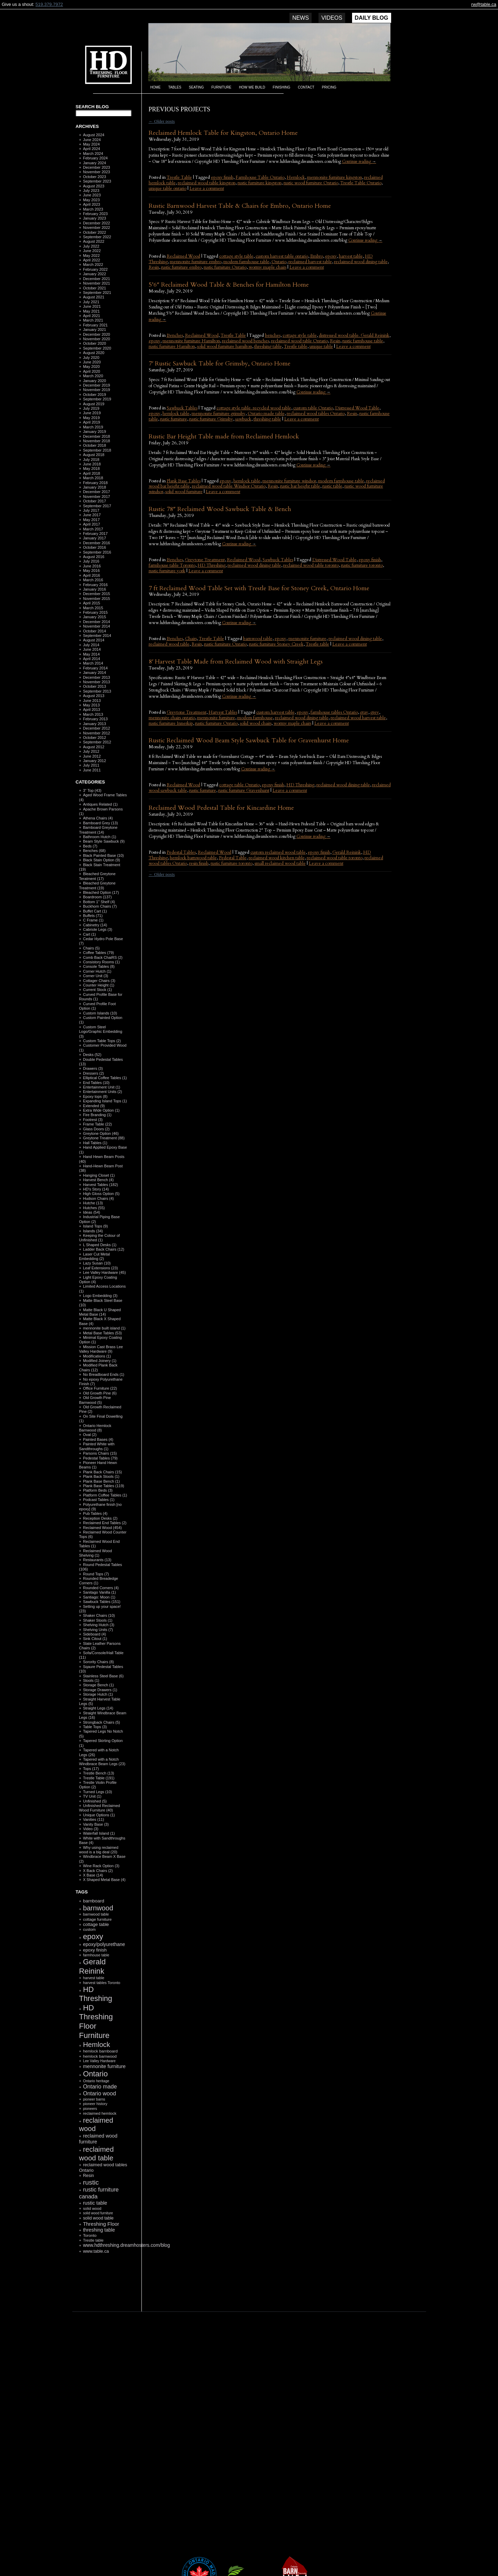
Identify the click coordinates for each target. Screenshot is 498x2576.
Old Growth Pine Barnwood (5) (95, 1400)
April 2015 (91, 603)
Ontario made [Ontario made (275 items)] (100, 2086)
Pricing (329, 87)
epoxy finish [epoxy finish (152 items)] (95, 1950)
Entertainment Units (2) (102, 1092)
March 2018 (93, 478)
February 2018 (95, 483)
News (300, 18)
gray (364, 712)
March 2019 (93, 427)
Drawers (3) (93, 1068)
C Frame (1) (93, 920)
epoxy (331, 256)
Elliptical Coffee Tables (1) (105, 1078)
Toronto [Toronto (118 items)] (89, 2235)
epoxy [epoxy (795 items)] (93, 1936)
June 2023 (92, 195)
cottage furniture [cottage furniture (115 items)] (97, 1919)
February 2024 (95, 158)
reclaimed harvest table (310, 262)
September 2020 (97, 348)
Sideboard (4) (94, 1634)
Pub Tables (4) (95, 1513)
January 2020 (94, 381)
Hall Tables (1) (95, 1143)
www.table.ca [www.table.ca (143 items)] (96, 2251)
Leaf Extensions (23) (100, 1268)
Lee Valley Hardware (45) (104, 1272)
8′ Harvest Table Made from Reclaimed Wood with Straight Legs (236, 661)
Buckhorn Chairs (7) (100, 906)
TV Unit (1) (92, 1796)
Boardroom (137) (97, 897)
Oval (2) (89, 1435)
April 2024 (91, 149)
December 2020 (96, 334)
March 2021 (93, 320)
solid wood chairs (255, 723)
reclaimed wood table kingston (207, 183)
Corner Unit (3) (95, 976)
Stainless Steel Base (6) (103, 1676)
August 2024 (93, 135)
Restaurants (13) (97, 1560)
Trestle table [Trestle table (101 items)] (93, 2240)
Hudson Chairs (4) (98, 1198)
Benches (175, 335)
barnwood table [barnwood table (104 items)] (96, 1914)
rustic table (332, 486)
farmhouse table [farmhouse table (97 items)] (96, 1955)
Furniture (221, 87)
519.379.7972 (49, 4)
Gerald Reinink (346, 852)
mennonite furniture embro (195, 262)
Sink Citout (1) (95, 1639)
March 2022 (93, 264)
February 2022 (95, 269)
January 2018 (94, 487)
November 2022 (96, 227)
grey (374, 712)
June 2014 (92, 649)
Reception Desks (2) (100, 1518)
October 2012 (94, 737)
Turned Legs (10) (97, 1792)
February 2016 (95, 585)
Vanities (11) (93, 1819)
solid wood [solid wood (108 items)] (92, 2208)
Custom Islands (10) (100, 1013)
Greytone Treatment (205, 560)
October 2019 (94, 394)
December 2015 (96, 594)
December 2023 (96, 167)
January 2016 (94, 589)
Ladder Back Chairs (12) (103, 1249)
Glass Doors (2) (96, 1129)
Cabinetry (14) (95, 925)
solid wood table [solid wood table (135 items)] (98, 2218)
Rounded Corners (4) (101, 1588)
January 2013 (94, 724)
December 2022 (96, 223)
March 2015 (93, 608)
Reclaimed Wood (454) (102, 1528)
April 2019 (91, 422)
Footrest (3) (93, 1120)
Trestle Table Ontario (360, 183)
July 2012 (91, 751)
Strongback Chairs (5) (101, 1722)
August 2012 (93, 747)
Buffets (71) (93, 916)
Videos (331, 18)
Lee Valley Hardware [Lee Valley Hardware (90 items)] (99, 2061)
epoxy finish (222, 177)
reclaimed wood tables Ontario (316, 413)
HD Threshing (103, 64)
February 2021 (95, 325)
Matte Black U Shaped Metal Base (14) (100, 1312)
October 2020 (94, 343)
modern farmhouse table (246, 262)
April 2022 (91, 260)
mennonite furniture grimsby (219, 413)
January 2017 (94, 538)
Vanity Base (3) (96, 1824)
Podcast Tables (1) (98, 1500)
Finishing (281, 87)
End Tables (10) (96, 1083)
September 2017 (97, 506)
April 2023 (91, 204)
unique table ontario (167, 188)
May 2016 (91, 570)
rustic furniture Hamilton (172, 346)
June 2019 (92, 413)
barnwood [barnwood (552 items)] (98, 1908)
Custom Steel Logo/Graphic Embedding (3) (100, 1031)
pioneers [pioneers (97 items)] (90, 2108)
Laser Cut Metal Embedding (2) (94, 1256)
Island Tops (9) (95, 1226)
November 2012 (96, 733)
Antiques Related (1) (100, 804)
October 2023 (94, 177)
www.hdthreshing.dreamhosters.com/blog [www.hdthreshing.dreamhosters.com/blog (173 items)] (126, 2245)
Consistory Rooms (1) (101, 962)
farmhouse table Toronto (172, 565)
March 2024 (93, 153)
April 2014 (91, 659)
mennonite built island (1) (104, 1328)
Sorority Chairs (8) (98, 1662)
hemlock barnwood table (193, 858)
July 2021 (91, 302)
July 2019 (91, 408)
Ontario (278, 262)
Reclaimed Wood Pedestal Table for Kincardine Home (221, 808)
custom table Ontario (313, 408)
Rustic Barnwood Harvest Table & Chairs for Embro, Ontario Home (240, 206)
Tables (175, 87)
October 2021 (94, 288)
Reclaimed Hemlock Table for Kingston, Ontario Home (223, 133)
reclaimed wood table (169, 644)
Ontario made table (266, 413)
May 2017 (91, 520)
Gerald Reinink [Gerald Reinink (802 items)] (92, 1966)
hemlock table (176, 413)
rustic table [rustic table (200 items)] (95, 2203)
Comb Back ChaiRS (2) (102, 957)
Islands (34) (93, 1231)
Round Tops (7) (96, 1574)
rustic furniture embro (181, 267)
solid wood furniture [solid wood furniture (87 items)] (98, 2213)
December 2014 (96, 622)
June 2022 (92, 251)
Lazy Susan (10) (97, 1263)
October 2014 (94, 631)
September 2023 (97, 181)
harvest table (351, 256)
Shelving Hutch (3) (98, 1625)
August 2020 (93, 353)
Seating (196, 87)
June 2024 (92, 140)
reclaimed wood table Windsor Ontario (229, 486)
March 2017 (93, 529)
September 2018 (97, 450)
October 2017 (94, 501)
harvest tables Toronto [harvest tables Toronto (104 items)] (101, 1983)
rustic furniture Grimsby (211, 419)
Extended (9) (94, 1106)
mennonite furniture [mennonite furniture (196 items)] (104, 2066)
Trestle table (295, 346)
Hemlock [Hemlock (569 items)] (96, 2044)
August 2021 (93, 297)
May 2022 (91, 255)
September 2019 (97, 399)
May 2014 (91, 654)
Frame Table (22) (97, 1124)
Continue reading (359, 161)
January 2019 (94, 431)
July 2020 (91, 357)
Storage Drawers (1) (100, 1690)
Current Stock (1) (97, 990)
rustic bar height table (300, 486)
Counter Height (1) (98, 985)
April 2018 (91, 473)
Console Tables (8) (99, 966)
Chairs (191, 639)
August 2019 (93, 404)
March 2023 (93, 209)
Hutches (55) (94, 1208)
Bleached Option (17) (101, 892)
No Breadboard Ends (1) (103, 1374)
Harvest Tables (223, 712)
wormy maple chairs (267, 267)
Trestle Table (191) (98, 1778)
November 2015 (96, 598)
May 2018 (91, 468)
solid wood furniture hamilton (224, 346)
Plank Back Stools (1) (101, 1476)
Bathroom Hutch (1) (99, 837)
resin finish (199, 863)
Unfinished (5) (95, 1801)
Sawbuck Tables (182, 408)
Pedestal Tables (181, 852)
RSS (100, 2295)
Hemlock (296, 177)
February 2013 (95, 719)
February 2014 (95, 668)
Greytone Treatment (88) (103, 1138)
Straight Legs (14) (98, 1708)
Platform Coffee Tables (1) (105, 1495)
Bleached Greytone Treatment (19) (97, 885)
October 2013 (94, 686)
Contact (306, 87)
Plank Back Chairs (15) (102, 1472)
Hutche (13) (93, 1203)
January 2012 (94, 761)
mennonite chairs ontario (172, 718)
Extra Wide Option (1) (101, 1110)
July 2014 (91, 645)
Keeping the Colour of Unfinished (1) (99, 1237)
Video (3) (90, 1829)
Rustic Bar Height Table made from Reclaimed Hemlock (224, 436)
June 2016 (92, 566)
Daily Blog (371, 18)
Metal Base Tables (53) (102, 1333)
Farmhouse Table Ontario (260, 177)
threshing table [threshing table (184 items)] (99, 2230)
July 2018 (91, 459)
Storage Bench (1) (98, 1685)
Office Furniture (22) (100, 1388)
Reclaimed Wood (183, 256)
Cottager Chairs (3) (99, 981)
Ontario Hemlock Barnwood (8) (95, 1428)
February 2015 (95, 612)
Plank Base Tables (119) (103, 1486)
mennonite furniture (307, 639)
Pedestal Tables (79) (100, 1458)
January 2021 (94, 329)
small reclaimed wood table (280, 863)
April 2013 (91, 709)
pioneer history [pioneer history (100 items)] (95, 2104)
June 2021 (92, 306)
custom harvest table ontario (282, 256)
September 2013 (97, 691)
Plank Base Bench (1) (101, 1481)
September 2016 (97, 552)
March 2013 (93, 714)
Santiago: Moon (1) (99, 1597)
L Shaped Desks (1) (100, 1245)
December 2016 (96, 543)
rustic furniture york (167, 571)
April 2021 (91, 316)
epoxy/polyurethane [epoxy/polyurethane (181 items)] (104, 1944)
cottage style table (236, 256)
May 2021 (91, 311)
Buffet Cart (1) (95, 911)
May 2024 (91, 144)
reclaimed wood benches (245, 341)
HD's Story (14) (96, 1189)
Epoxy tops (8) (95, 1096)
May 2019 (91, 418)
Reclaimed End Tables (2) (105, 1523)
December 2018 (96, 436)
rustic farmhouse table (362, 341)
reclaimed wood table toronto (311, 565)
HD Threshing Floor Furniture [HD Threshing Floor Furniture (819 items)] (96, 2021)
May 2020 (91, 366)
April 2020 (91, 371)
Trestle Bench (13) (98, 1773)
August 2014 (93, 640)
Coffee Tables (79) (98, 953)
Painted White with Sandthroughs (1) (97, 1446)
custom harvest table (275, 712)
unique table (321, 346)
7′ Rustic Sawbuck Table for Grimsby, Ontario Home (219, 363)
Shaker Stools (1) (97, 1620)
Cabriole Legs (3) (97, 929)
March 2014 (93, 663)
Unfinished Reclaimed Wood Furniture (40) (99, 1808)
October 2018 (94, 445)
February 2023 (95, 214)
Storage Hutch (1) (98, 1694)
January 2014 (94, 672)
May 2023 (91, 200)
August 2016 (93, 557)
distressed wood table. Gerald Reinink (354, 335)
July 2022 (91, 246)
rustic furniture (173, 419)
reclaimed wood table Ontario (299, 341)
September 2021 (97, 292)
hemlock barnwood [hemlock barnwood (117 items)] (100, 2056)
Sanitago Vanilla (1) (99, 1592)
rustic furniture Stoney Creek (276, 644)
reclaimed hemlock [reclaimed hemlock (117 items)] (100, 2113)
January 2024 (94, 163)
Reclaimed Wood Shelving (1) (95, 1553)
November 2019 (96, 390)
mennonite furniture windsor (289, 481)
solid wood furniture (184, 492)
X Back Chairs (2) (98, 1871)
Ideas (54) (91, 1212)
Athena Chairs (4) (98, 818)
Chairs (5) (91, 948)
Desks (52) (92, 1055)
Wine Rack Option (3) (101, 1866)
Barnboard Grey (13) (100, 823)
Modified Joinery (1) (100, 1361)
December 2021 (96, 279)
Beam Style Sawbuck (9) (103, 841)
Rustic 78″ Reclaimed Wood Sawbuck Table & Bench (220, 509)
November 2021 (96, 283)
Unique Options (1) (99, 1815)
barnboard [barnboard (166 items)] (93, 1900)
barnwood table (258, 639)
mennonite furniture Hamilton (191, 341)
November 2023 (96, 172)
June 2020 (92, 362)
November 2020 (96, 339)
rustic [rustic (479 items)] (91, 2182)
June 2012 (92, 756)
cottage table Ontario (239, 785)
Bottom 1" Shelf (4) (99, 902)
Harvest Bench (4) (98, 1180)
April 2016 (91, 575)
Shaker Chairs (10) (99, 1615)
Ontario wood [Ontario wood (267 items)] (99, 2093)
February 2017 (95, 533)
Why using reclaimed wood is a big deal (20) (99, 1849)
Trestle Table (179, 177)
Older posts (162, 121)
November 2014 (96, 626)
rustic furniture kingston (260, 183)
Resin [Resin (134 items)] (88, 2175)
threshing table (268, 346)
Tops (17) (91, 1769)
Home (155, 87)
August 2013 (93, 696)
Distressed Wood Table (357, 408)
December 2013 (96, 677)
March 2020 (93, 376)
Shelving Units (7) (98, 1630)
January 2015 (94, 617)
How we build (252, 87)
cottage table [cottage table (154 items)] (96, 1924)
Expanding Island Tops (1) (105, 1101)
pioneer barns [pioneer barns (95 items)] (94, 2099)
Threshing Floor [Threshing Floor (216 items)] (101, 2224)
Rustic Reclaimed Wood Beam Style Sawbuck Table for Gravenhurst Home (249, 740)
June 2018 (92, 464)
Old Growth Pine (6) (100, 1393)
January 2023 (94, 218)
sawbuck (243, 419)
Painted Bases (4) (98, 1439)
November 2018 (96, 441)
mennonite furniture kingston (334, 177)
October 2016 (94, 547)
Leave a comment (207, 188)
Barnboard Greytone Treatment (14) (98, 829)
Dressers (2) (93, 1073)
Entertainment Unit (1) (101, 1087)
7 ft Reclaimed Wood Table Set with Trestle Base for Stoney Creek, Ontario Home (259, 588)
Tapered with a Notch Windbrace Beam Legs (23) (102, 1761)
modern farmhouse (255, 718)
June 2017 (92, 515)
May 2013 (91, 705)
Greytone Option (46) (101, 1133)
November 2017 (96, 496)
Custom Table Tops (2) (102, 1041)
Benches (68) (94, 851)
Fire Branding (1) (97, 1115)
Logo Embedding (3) (100, 1296)
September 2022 (97, 237)
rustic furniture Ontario (225, 267)
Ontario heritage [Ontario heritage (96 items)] (96, 2081)
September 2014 (97, 635)
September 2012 (97, 742)
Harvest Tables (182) (100, 1185)
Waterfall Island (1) (99, 1833)
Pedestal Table (233, 858)
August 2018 (93, 455)
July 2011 (91, 765)
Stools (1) (91, 1680)
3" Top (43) (92, 790)
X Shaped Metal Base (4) (104, 1880)
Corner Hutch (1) (97, 971)
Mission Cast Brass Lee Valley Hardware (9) (101, 1349)
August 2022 (93, 241)
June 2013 (92, 700)
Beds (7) (90, 846)
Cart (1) (89, 934)
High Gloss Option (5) (101, 1194)
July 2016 (91, 561)
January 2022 (94, 274)
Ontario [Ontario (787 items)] (95, 2073)
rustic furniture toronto (362, 565)
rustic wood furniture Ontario (311, 183)
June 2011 (92, 770)
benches (272, 335)
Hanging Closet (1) (99, 1175)
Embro (316, 256)
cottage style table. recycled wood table (253, 408)
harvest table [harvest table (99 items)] (93, 1978)
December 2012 (96, 728)
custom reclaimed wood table (278, 852)
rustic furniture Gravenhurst (243, 790)
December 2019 (96, 385)
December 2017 (96, 492)
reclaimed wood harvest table (358, 718)
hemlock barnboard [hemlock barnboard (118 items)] (100, 2051)
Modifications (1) (97, 1356)
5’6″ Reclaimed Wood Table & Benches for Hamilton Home (229, 284)
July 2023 (91, 190)
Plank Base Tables (184, 481)
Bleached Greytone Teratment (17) (97, 876)
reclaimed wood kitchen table (277, 858)
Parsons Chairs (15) (100, 1453)
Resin (154, 267)
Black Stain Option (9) (101, 860)
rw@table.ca (483, 4)
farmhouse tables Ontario (334, 712)
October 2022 (94, 232)
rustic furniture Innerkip (171, 723)
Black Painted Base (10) (103, 855)
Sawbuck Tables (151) (101, 1602)
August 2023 (93, 186)
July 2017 (91, 510)
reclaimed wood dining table (361, 262)
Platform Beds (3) (98, 1490)
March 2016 (93, 580)
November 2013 (96, 682)
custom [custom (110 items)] (89, 1929)
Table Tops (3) (95, 1727)
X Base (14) (93, 1875)
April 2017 (91, 524)
